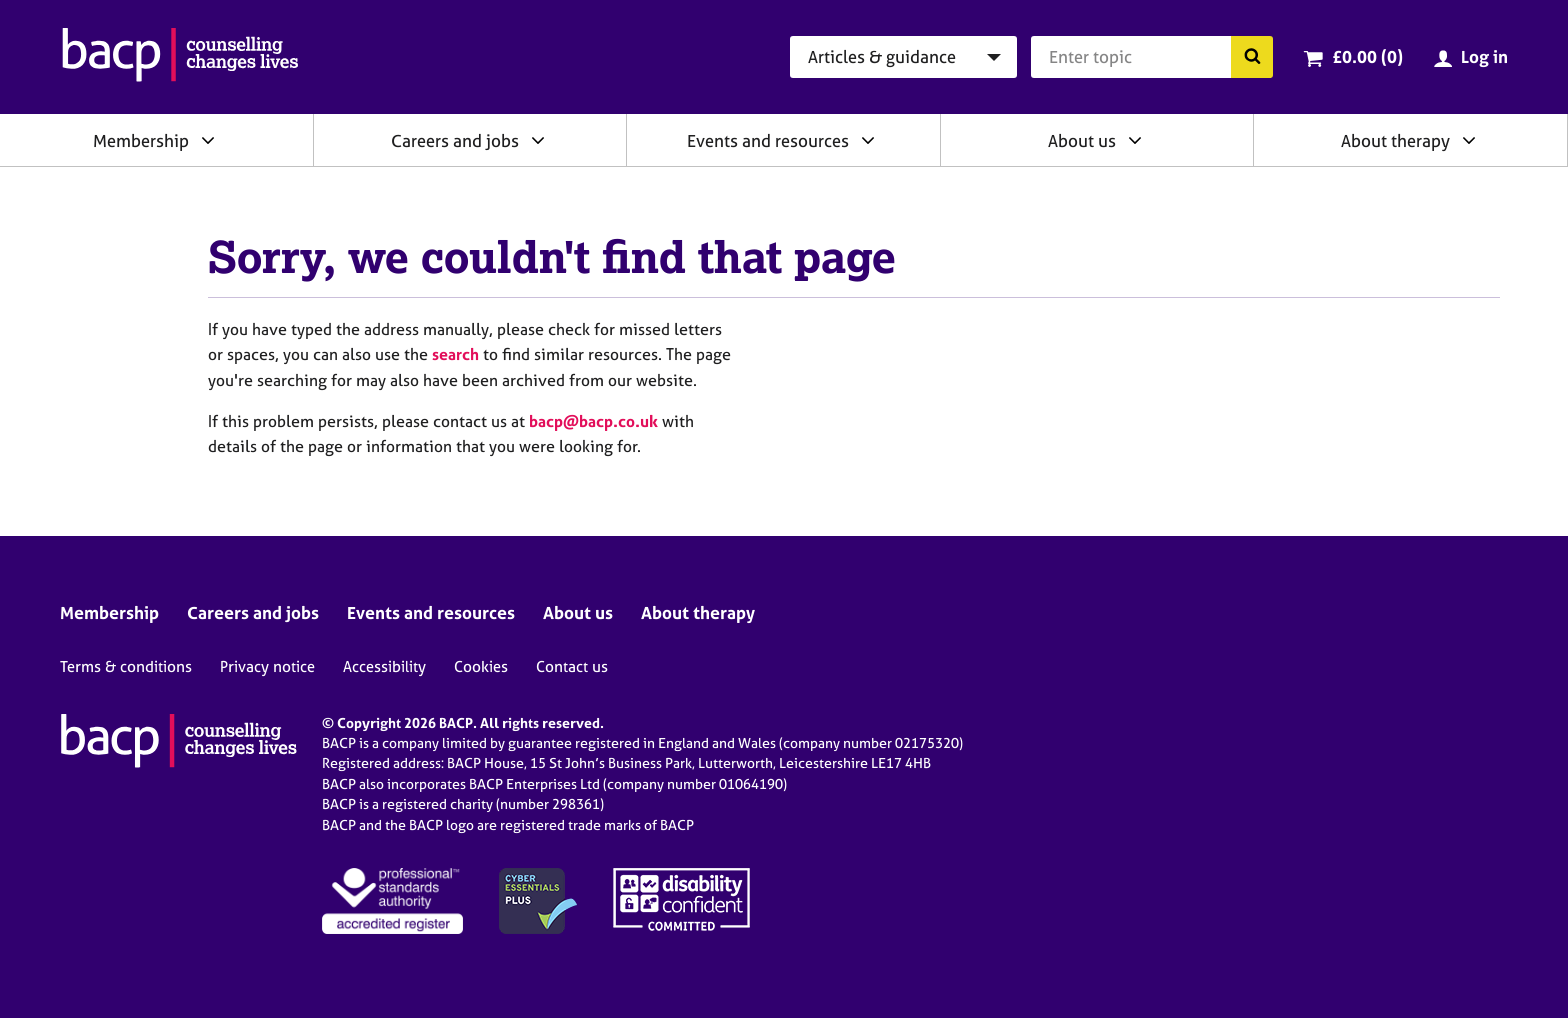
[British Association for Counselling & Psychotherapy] (180, 57)
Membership (141, 140)
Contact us (572, 666)
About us (1082, 140)
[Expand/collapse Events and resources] (868, 140)
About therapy (1395, 140)
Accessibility (384, 666)
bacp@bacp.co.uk (593, 421)
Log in (1484, 56)
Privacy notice (267, 666)
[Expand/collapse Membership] (208, 140)
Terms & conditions (126, 666)
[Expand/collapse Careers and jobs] (538, 140)
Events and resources (768, 140)
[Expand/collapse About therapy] (1469, 140)
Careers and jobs (455, 140)
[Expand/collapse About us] (1135, 140)
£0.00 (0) (1367, 56)
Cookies (481, 666)
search (455, 354)
